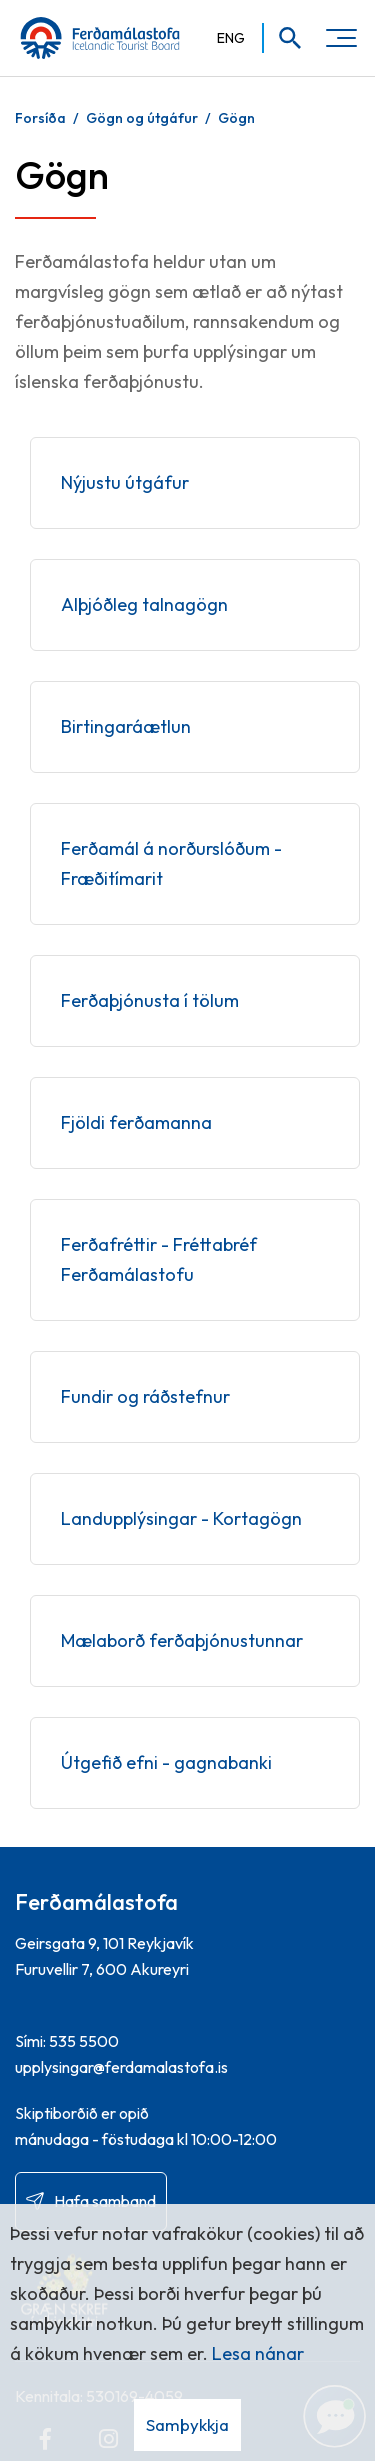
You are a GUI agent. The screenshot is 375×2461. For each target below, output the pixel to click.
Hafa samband (105, 2201)
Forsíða (40, 118)
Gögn (236, 118)
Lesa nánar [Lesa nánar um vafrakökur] (258, 2353)
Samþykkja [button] (187, 2424)
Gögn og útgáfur (142, 118)
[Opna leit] (283, 38)
